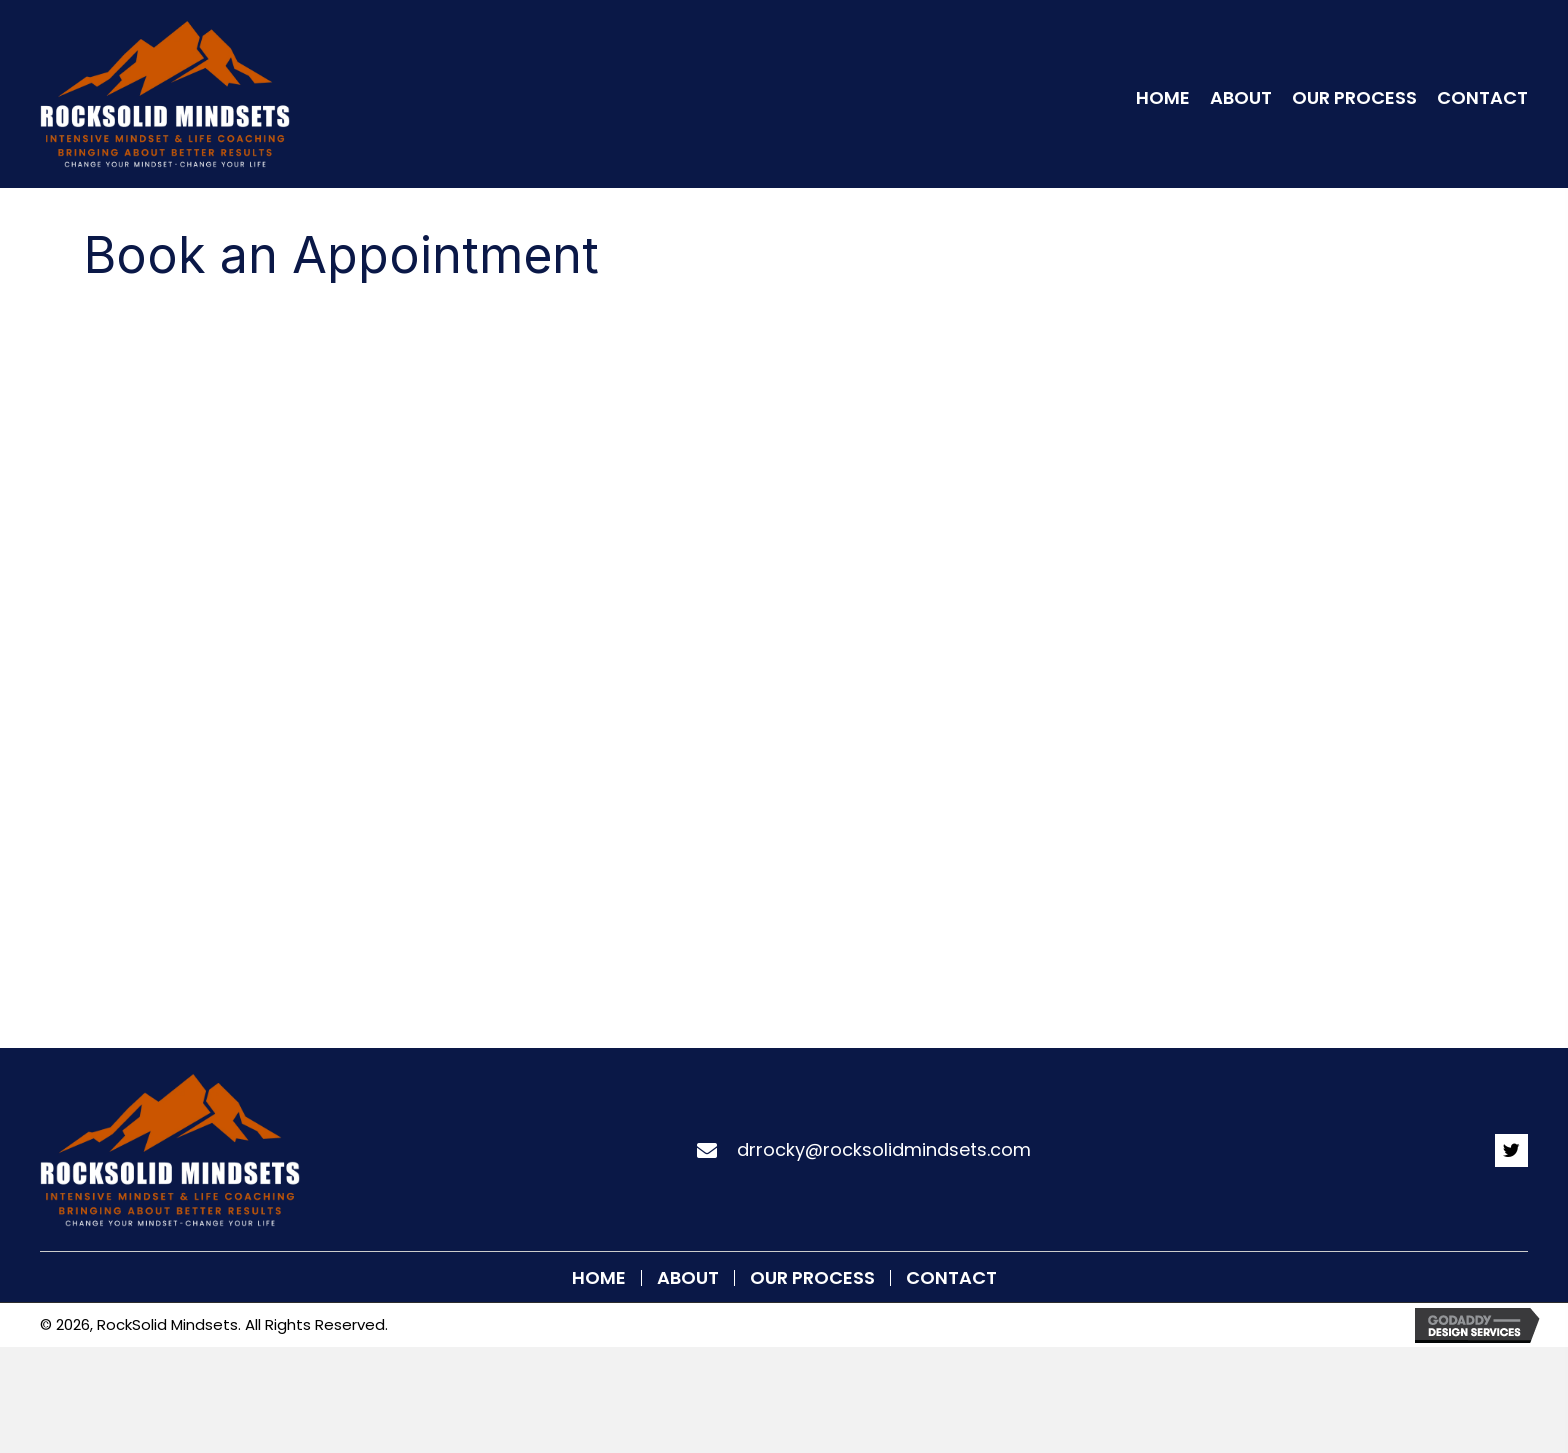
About (688, 1278)
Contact (951, 1278)
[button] (1511, 1150)
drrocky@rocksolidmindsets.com (884, 1149)
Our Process (812, 1278)
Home (599, 1278)
